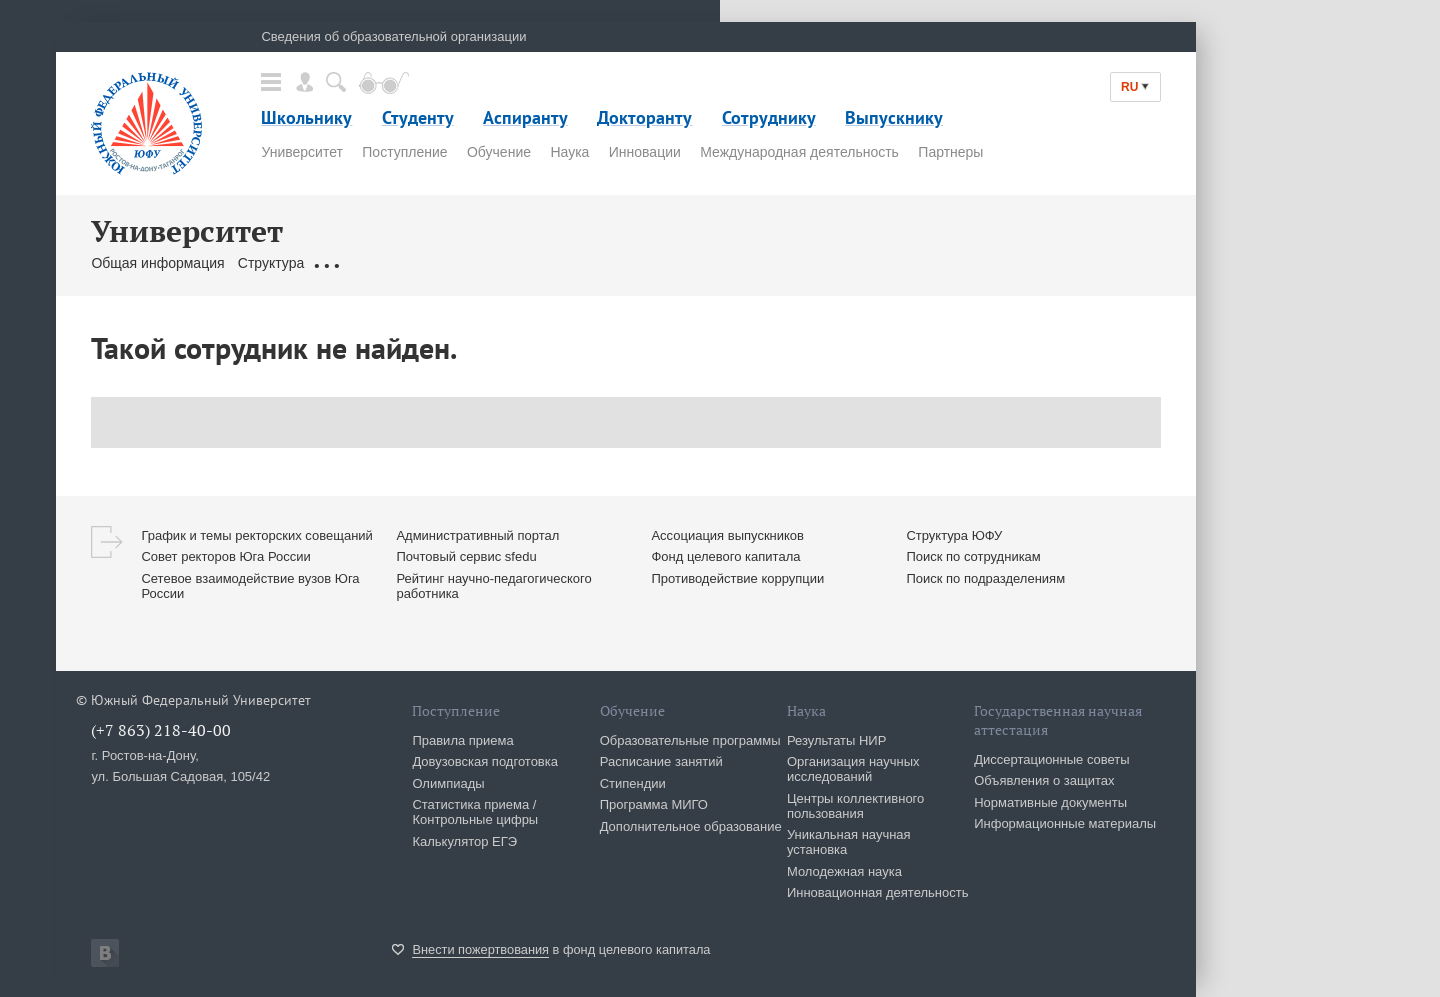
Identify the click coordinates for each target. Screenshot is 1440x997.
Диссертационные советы (1052, 759)
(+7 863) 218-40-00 (161, 730)
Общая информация (157, 263)
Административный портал (477, 535)
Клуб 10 (806, 263)
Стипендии (633, 783)
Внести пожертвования (480, 949)
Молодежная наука (844, 871)
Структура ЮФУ (954, 535)
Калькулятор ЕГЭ (464, 841)
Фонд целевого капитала (725, 556)
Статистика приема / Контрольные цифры (475, 812)
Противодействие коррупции (737, 578)
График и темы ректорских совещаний (256, 535)
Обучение (499, 152)
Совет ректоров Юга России (225, 556)
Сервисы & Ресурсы (702, 263)
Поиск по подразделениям (985, 578)
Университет (301, 152)
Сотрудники (513, 263)
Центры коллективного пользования (855, 806)
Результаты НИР (836, 740)
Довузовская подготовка (485, 761)
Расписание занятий (661, 761)
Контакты (594, 263)
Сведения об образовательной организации (393, 36)
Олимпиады (448, 783)
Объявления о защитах (1044, 780)
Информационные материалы (1065, 823)
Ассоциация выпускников (727, 535)
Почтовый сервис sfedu (466, 556)
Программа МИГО (654, 804)
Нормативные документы (1050, 802)
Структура (271, 263)
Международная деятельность (799, 152)
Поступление (404, 152)
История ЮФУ (890, 263)
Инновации (645, 152)
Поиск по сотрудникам (973, 556)
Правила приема (462, 740)
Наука (569, 152)
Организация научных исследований (853, 769)
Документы (353, 263)
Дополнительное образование (691, 826)
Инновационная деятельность (878, 892)
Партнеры (950, 152)
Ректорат (432, 263)
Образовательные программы (690, 740)
